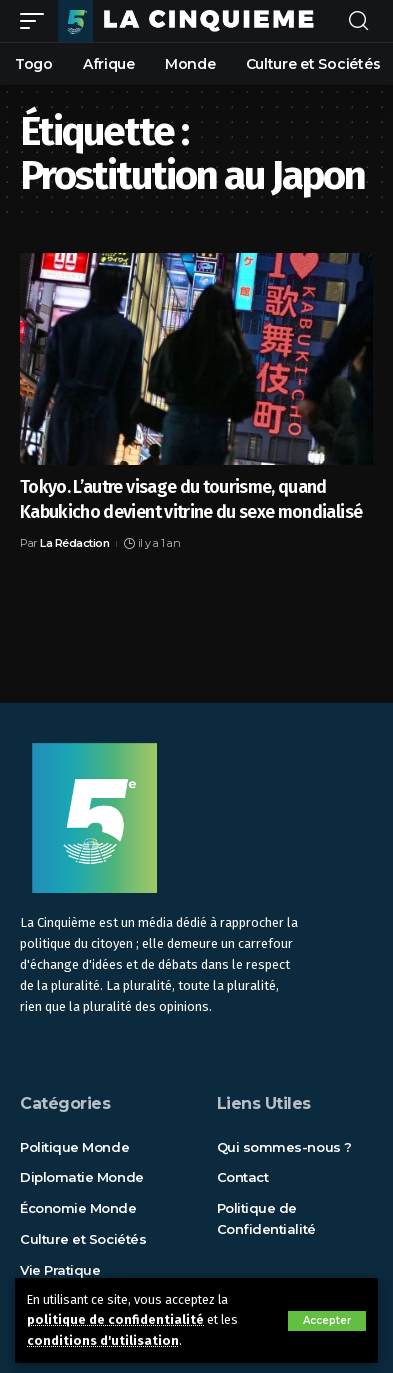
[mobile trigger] (37, 21)
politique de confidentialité (115, 1319)
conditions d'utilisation (103, 1340)
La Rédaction (74, 543)
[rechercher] (358, 21)
